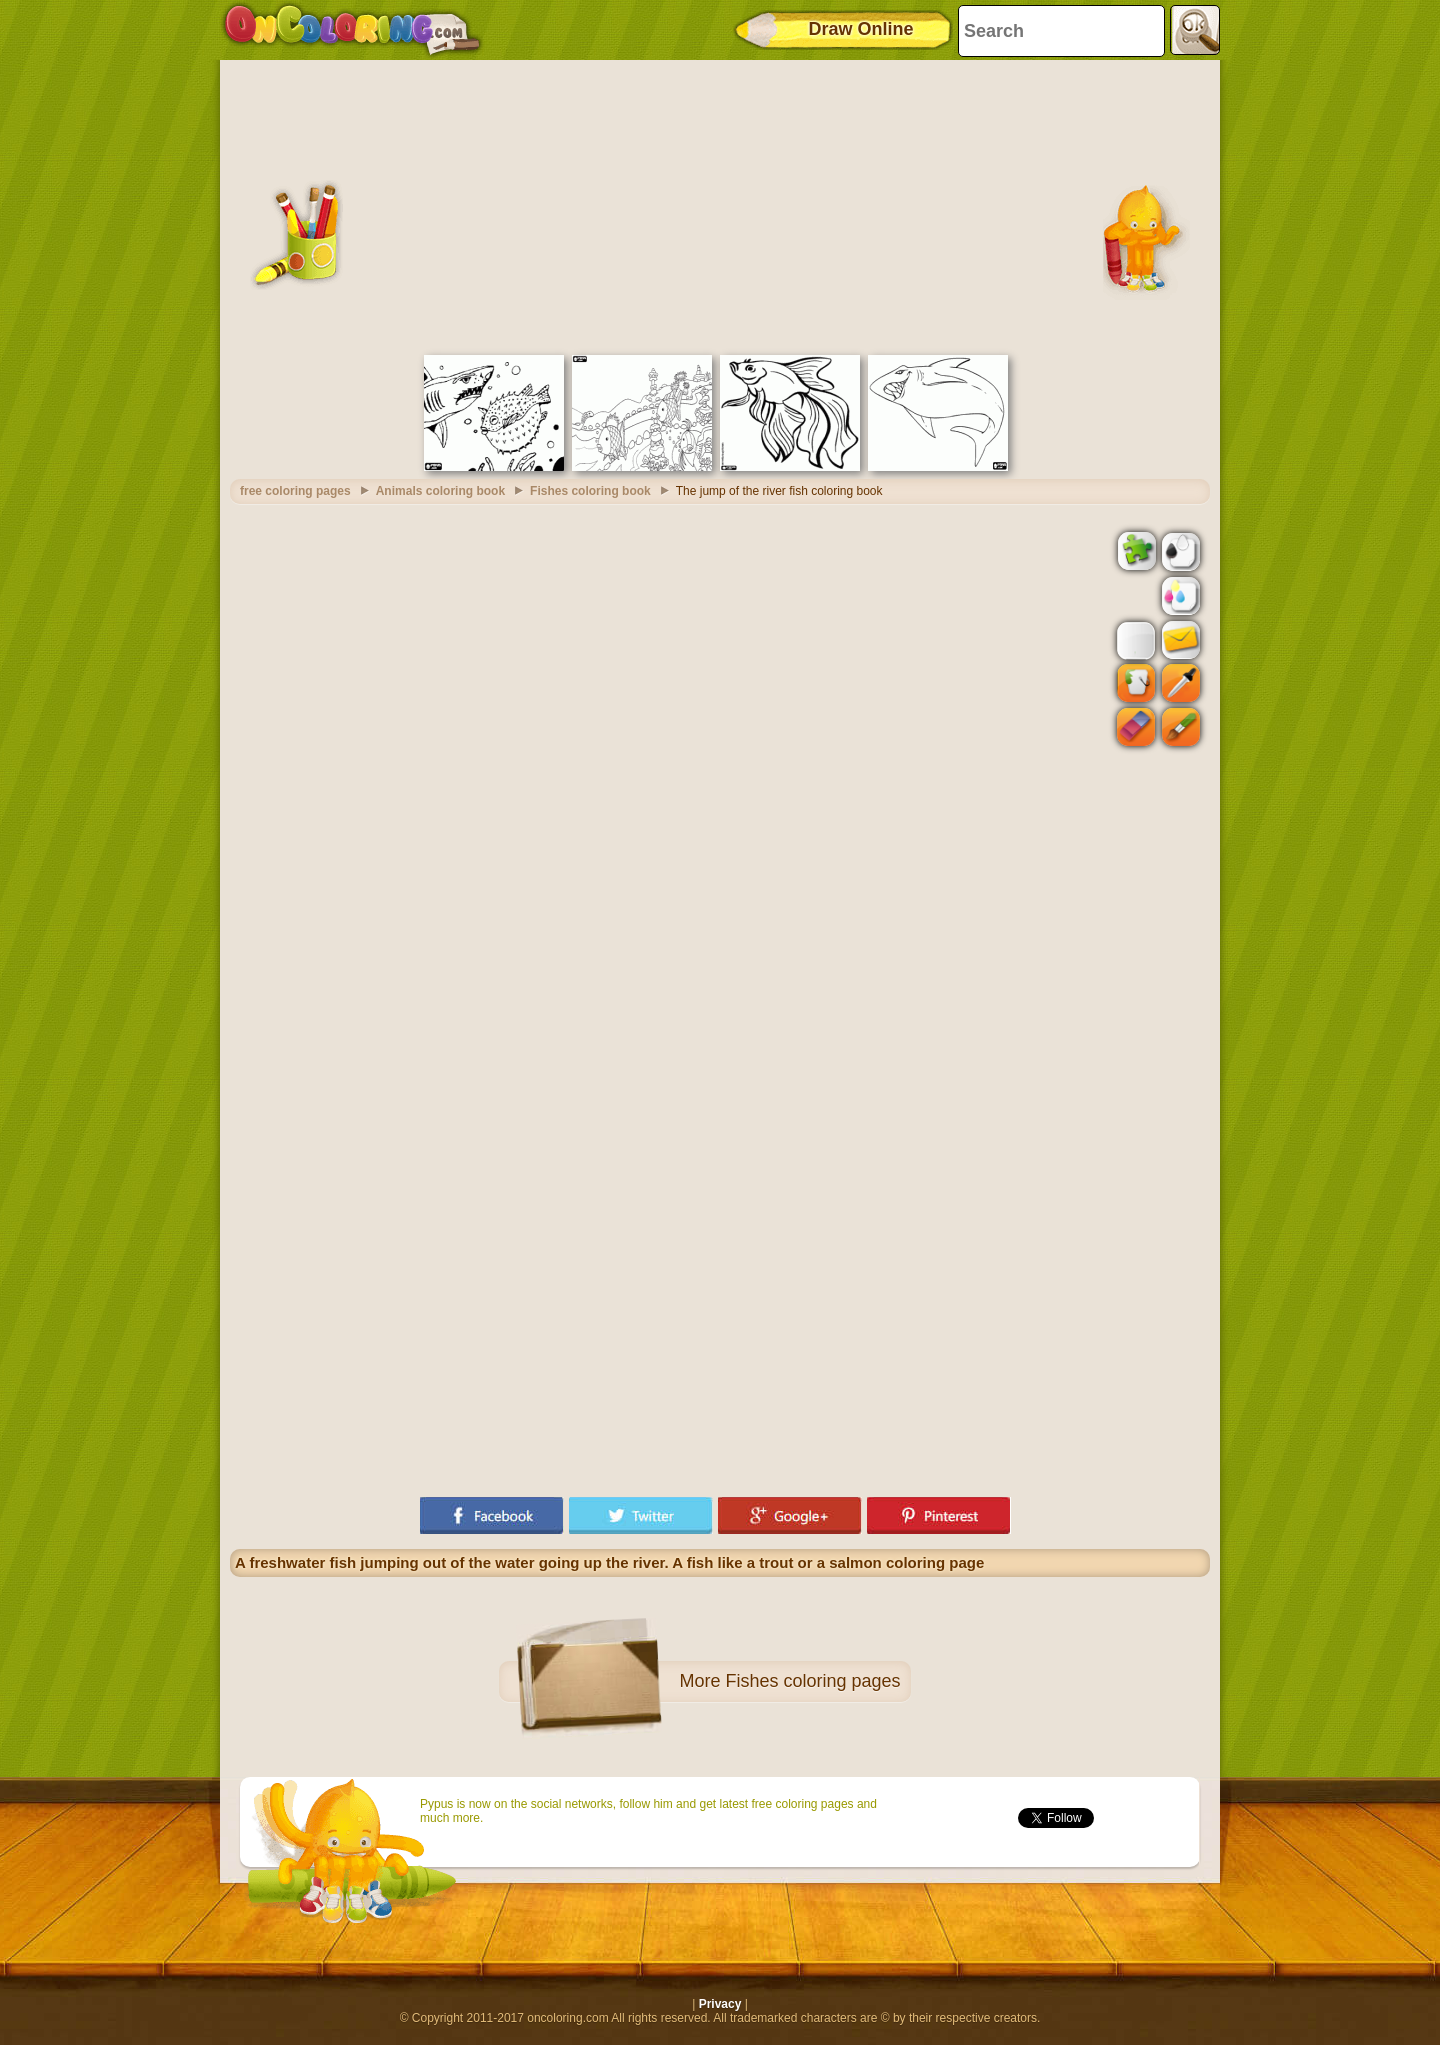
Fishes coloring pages (812, 1681)
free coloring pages (295, 491)
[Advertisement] (720, 205)
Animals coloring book (440, 491)
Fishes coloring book (590, 491)
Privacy (720, 2004)
